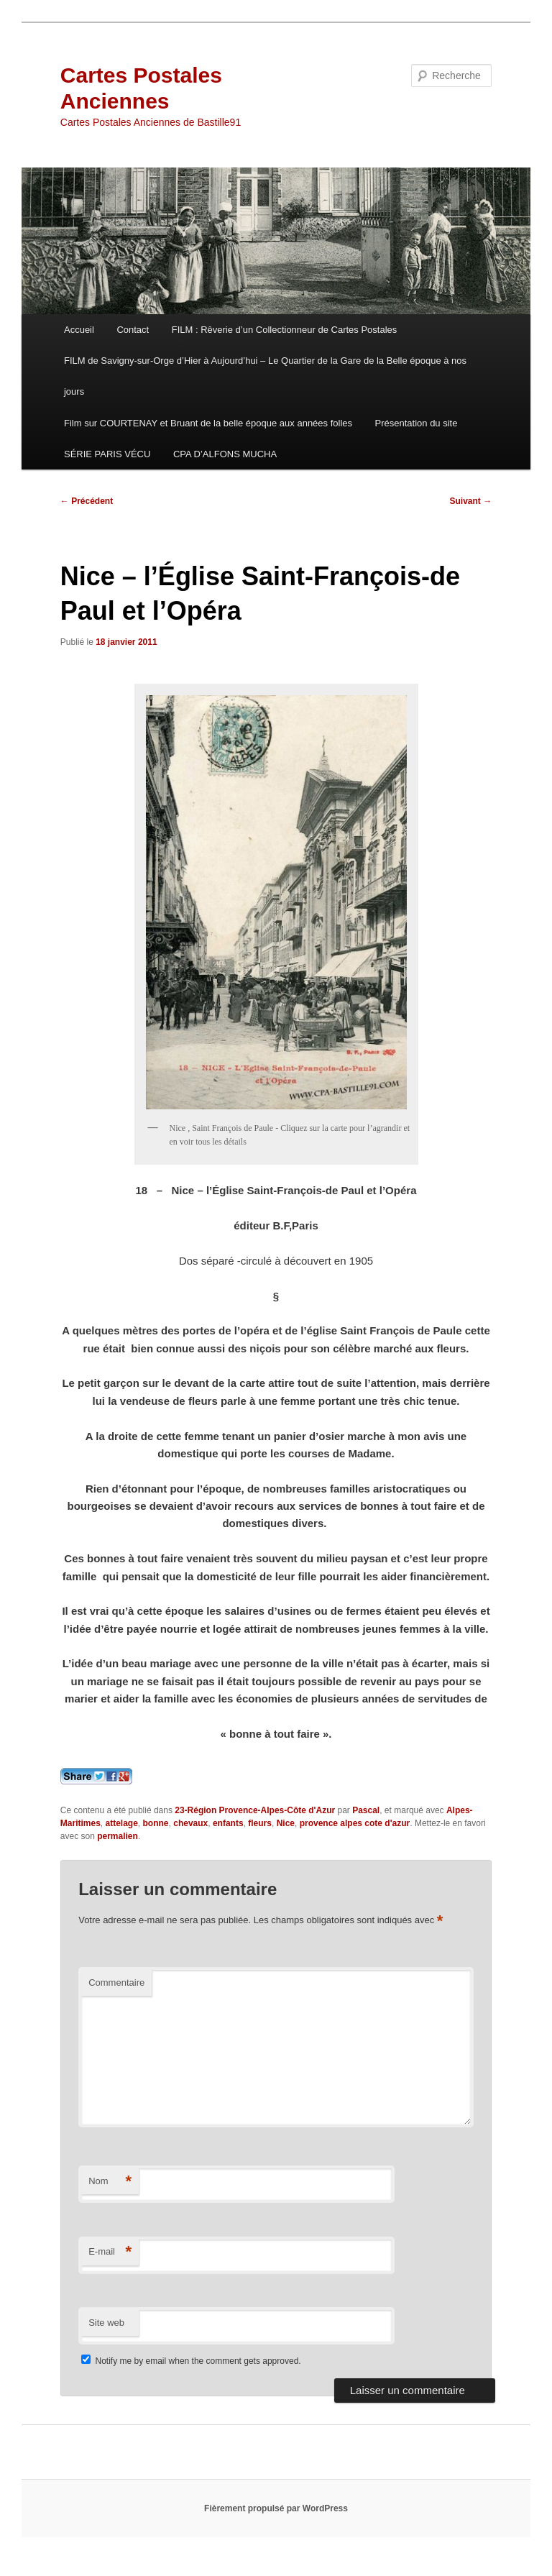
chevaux (190, 1823)
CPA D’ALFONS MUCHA (225, 454)
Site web (106, 2322)
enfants (228, 1823)
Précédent (86, 501)
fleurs (260, 1823)
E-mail (110, 2252)
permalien (117, 1836)
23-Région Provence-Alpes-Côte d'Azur (255, 1810)
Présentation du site (416, 423)
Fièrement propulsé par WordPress (276, 2508)
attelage (122, 1823)
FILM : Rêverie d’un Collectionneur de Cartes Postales (284, 329)
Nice (286, 1823)
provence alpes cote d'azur (355, 1823)
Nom (110, 2181)
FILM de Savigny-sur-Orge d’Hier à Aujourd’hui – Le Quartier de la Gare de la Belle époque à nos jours (265, 376)
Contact (132, 329)
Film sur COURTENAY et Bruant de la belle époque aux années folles (208, 423)
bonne (156, 1823)
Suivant (471, 501)
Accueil (79, 329)
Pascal (366, 1810)
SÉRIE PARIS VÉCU (107, 454)
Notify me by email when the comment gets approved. (190, 2361)
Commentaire (116, 1982)
